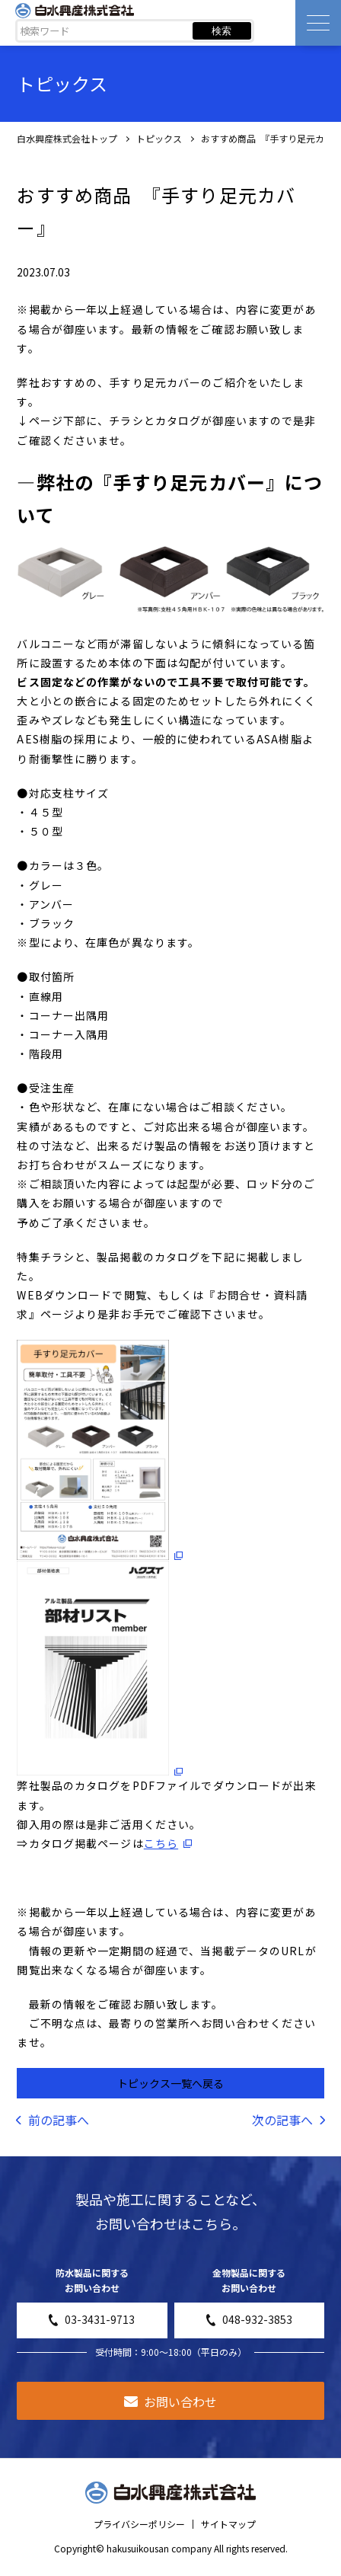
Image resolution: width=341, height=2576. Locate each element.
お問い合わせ (170, 2401)
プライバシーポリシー (139, 2523)
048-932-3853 (249, 2319)
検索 (221, 31)
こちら (161, 1843)
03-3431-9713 (92, 2319)
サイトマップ (228, 2523)
